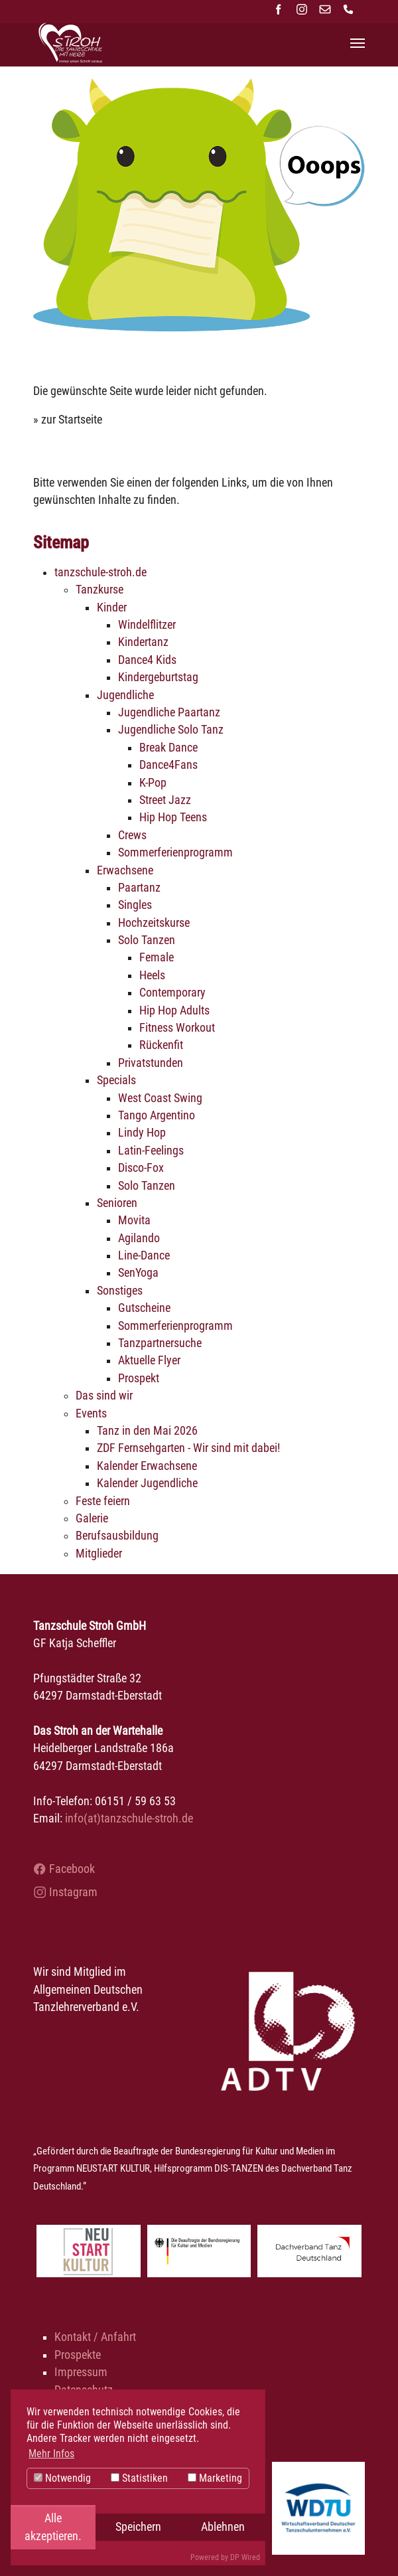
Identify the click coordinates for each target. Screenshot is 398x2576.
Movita (134, 1220)
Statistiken (139, 2478)
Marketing (215, 2478)
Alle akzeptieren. (53, 2527)
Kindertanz (143, 642)
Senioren (117, 1203)
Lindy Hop (142, 1132)
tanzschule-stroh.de (100, 572)
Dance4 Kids (147, 660)
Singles (135, 905)
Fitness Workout (177, 1027)
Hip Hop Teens (173, 817)
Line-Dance (144, 1255)
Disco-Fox (141, 1167)
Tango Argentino (156, 1115)
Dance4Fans (168, 764)
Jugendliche (125, 695)
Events (91, 1413)
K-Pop (152, 782)
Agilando (139, 1238)
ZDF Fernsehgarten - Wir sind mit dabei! (188, 1448)
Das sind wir (104, 1395)
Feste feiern (103, 1501)
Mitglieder (99, 1553)
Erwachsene (125, 870)
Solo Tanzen (146, 940)
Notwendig (62, 2478)
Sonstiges (120, 1290)
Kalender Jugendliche (147, 1483)
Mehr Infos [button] (51, 2453)
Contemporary (172, 992)
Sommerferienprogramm (175, 852)
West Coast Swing (160, 1098)
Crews (132, 835)
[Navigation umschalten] (357, 43)
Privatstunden (150, 1063)
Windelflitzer (147, 624)
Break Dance (168, 747)
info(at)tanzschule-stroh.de (129, 1818)
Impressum (80, 2372)
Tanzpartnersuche (160, 1343)
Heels (152, 975)
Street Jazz (165, 800)
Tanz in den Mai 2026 (147, 1430)
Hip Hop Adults (174, 1010)
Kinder (112, 607)
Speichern (138, 2527)
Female (156, 957)
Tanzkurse (99, 589)
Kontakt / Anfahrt (95, 2337)
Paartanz (139, 887)
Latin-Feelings (151, 1150)
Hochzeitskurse (154, 922)
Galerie (92, 1518)
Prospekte (77, 2355)
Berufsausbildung (117, 1535)
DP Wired (245, 2557)
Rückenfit (161, 1045)
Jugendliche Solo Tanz (171, 729)
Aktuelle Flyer (149, 1360)
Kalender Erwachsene (147, 1466)
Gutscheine (144, 1308)
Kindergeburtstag (158, 677)
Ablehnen (223, 2527)
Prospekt (138, 1378)
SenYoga (138, 1272)
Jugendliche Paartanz (169, 712)
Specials (116, 1080)
